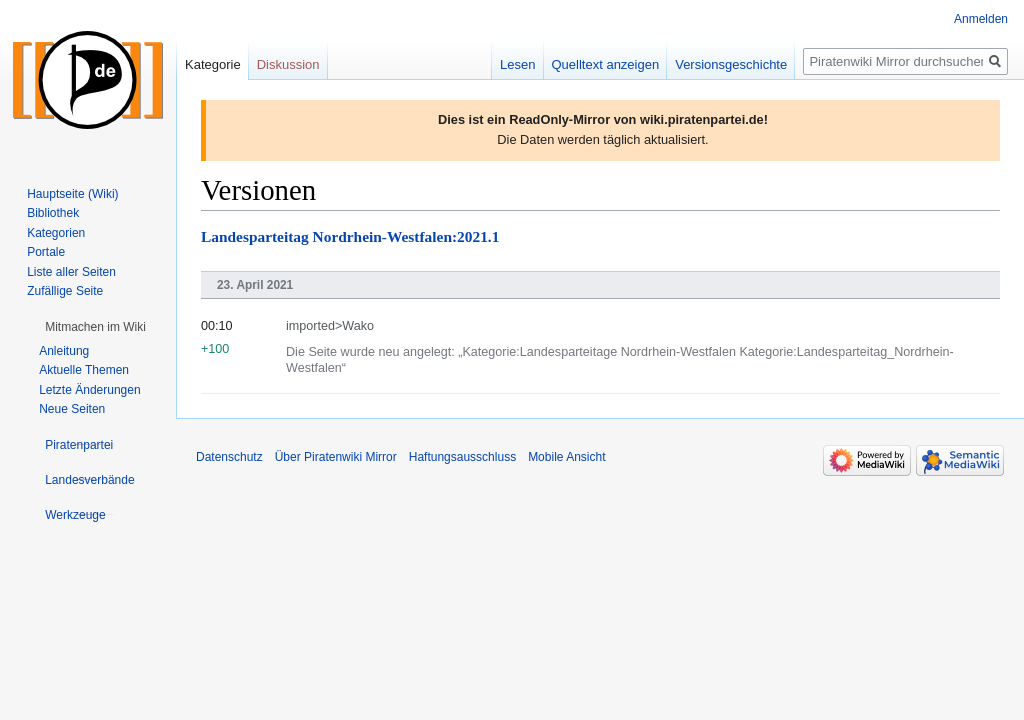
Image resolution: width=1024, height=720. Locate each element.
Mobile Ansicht (566, 457)
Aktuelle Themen (84, 370)
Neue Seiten (72, 409)
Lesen (517, 64)
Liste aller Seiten (71, 272)
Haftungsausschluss (462, 457)
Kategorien (56, 233)
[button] (95, 327)
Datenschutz (229, 457)
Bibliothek (53, 213)
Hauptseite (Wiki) (72, 194)
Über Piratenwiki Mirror (336, 457)
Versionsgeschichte (731, 64)
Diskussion (288, 64)
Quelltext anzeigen (606, 64)
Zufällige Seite (65, 291)
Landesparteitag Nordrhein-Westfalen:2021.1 (350, 236)
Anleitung (64, 351)
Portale (46, 252)
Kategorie (213, 64)
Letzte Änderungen (89, 390)
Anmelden (981, 19)
